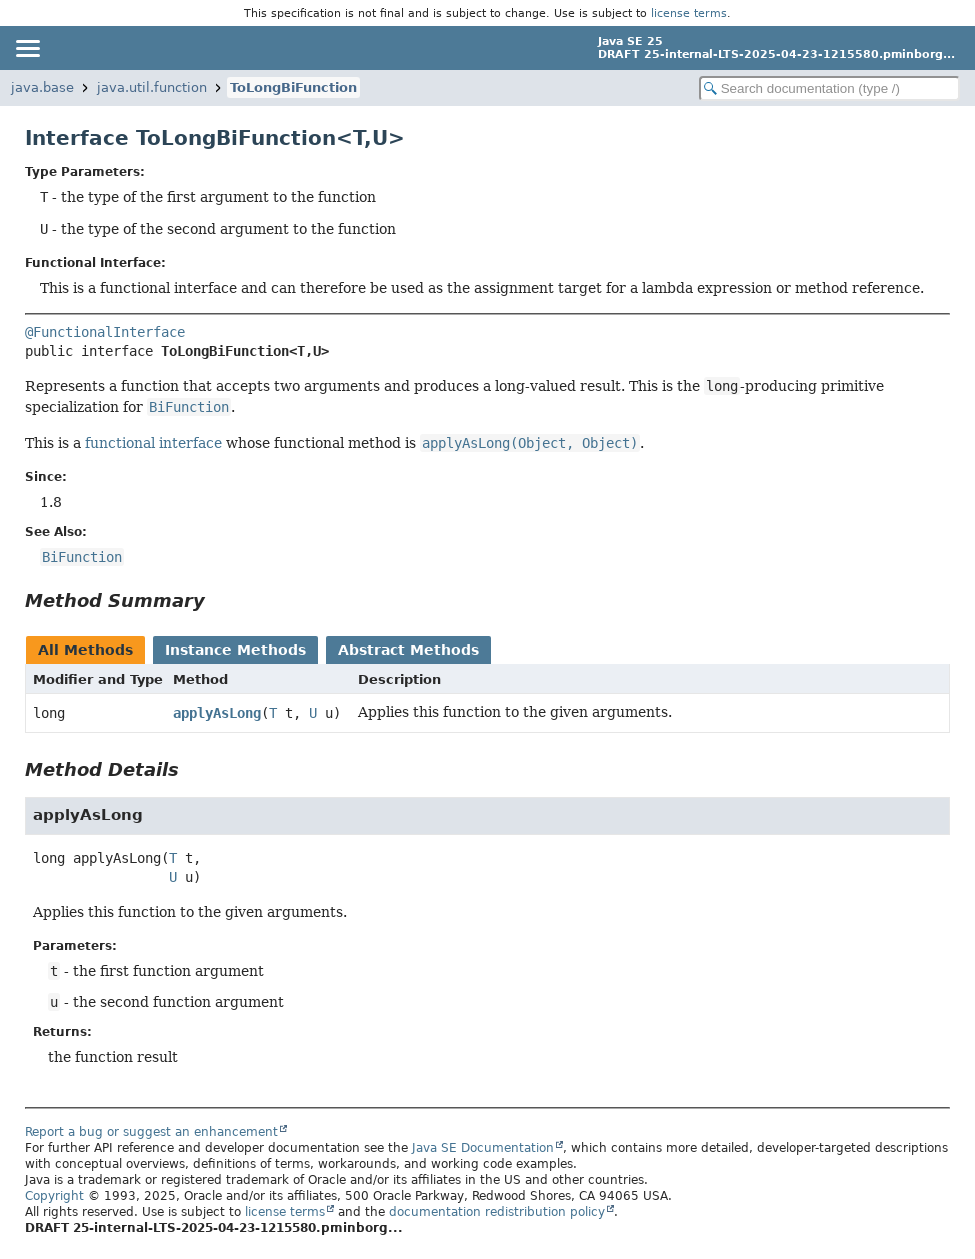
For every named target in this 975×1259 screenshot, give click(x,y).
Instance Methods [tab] (235, 650)
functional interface (153, 443)
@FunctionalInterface (105, 332)
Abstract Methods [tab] (408, 650)
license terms (689, 13)
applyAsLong (217, 713)
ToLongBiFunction (293, 87)
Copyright (54, 1196)
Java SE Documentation (483, 1148)
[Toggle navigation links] (27, 48)
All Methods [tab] (85, 650)
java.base (42, 87)
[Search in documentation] (829, 88)
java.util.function (152, 87)
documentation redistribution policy (497, 1212)
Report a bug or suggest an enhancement (151, 1132)
